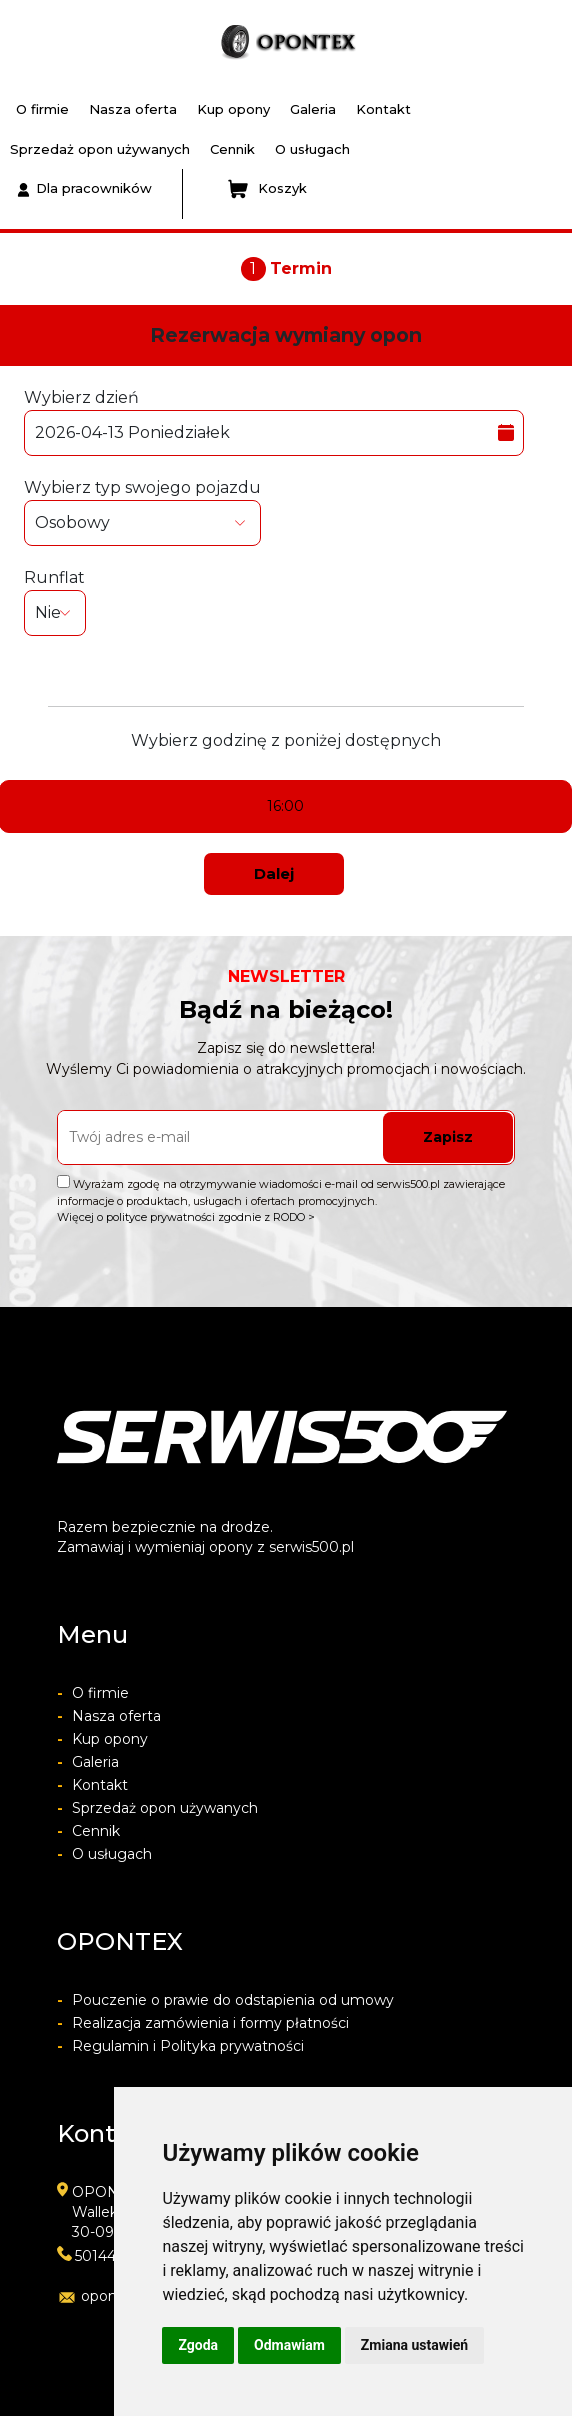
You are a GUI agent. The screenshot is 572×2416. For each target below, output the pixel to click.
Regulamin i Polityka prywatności (180, 2046)
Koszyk (267, 189)
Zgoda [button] (198, 2345)
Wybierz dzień (274, 422)
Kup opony (233, 109)
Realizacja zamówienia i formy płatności (203, 2023)
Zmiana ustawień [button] (414, 2345)
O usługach (312, 149)
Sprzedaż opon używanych (100, 149)
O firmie (42, 109)
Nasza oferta (133, 109)
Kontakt (383, 109)
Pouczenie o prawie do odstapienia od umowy (225, 2000)
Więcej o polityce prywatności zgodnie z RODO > (186, 1217)
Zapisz (448, 1137)
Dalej (274, 873)
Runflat (55, 602)
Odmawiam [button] (289, 2345)
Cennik (232, 149)
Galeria (313, 109)
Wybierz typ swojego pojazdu (142, 512)
